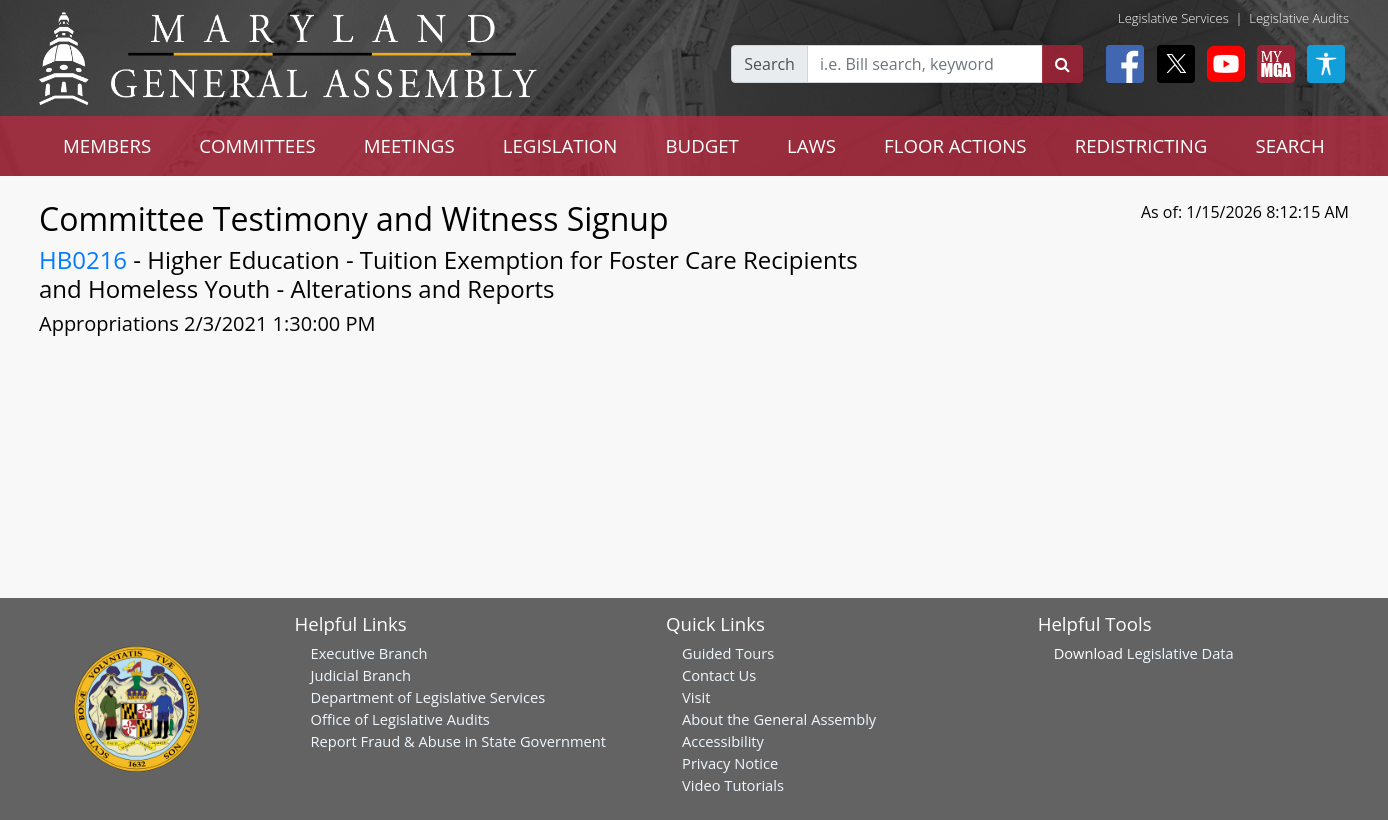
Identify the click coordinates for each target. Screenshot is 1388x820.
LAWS (811, 145)
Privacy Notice (730, 763)
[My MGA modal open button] (1272, 64)
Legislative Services (1173, 18)
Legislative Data (1180, 653)
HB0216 (83, 259)
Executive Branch (369, 653)
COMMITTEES (257, 145)
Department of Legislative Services (428, 697)
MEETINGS (409, 145)
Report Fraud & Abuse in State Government (458, 741)
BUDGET (701, 145)
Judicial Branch (361, 675)
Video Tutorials (733, 785)
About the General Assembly (779, 719)
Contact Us (719, 675)
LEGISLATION (560, 145)
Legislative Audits (1299, 18)
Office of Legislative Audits (400, 719)
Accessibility (723, 741)
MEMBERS (107, 145)
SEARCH (1289, 145)
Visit (696, 697)
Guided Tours (728, 653)
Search (769, 64)
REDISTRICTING (1141, 145)
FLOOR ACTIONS (955, 145)
